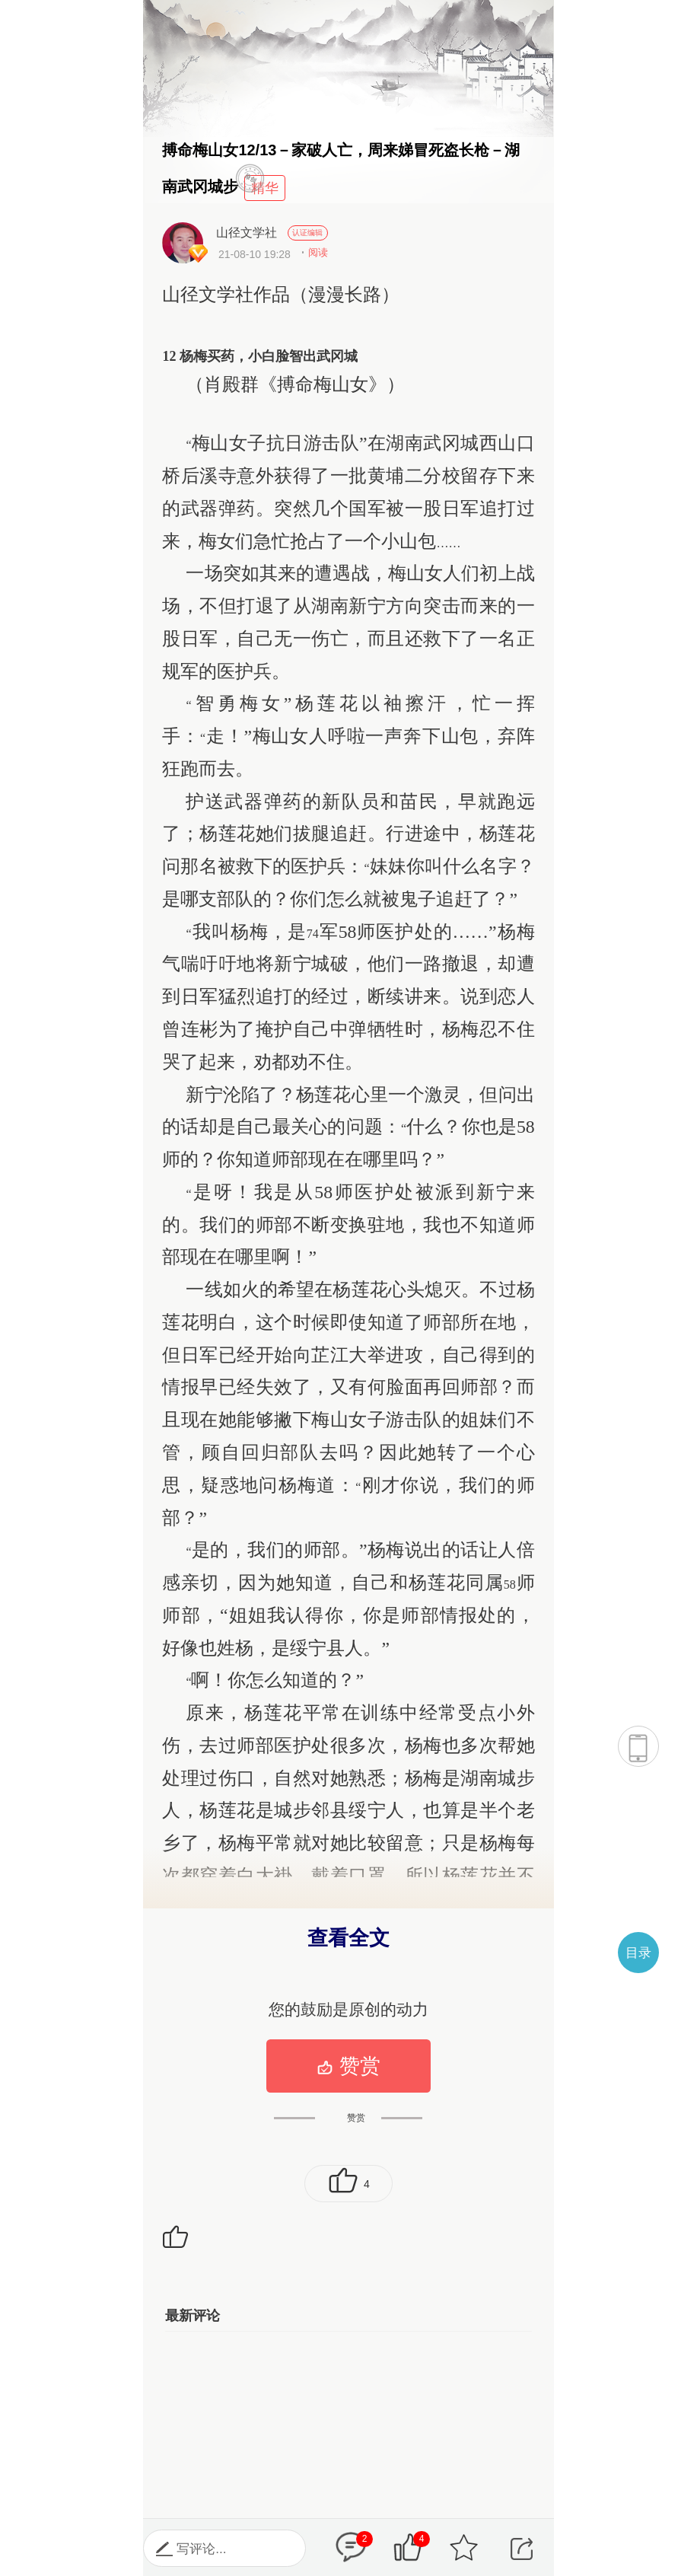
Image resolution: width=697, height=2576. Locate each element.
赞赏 (348, 2066)
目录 (638, 1952)
